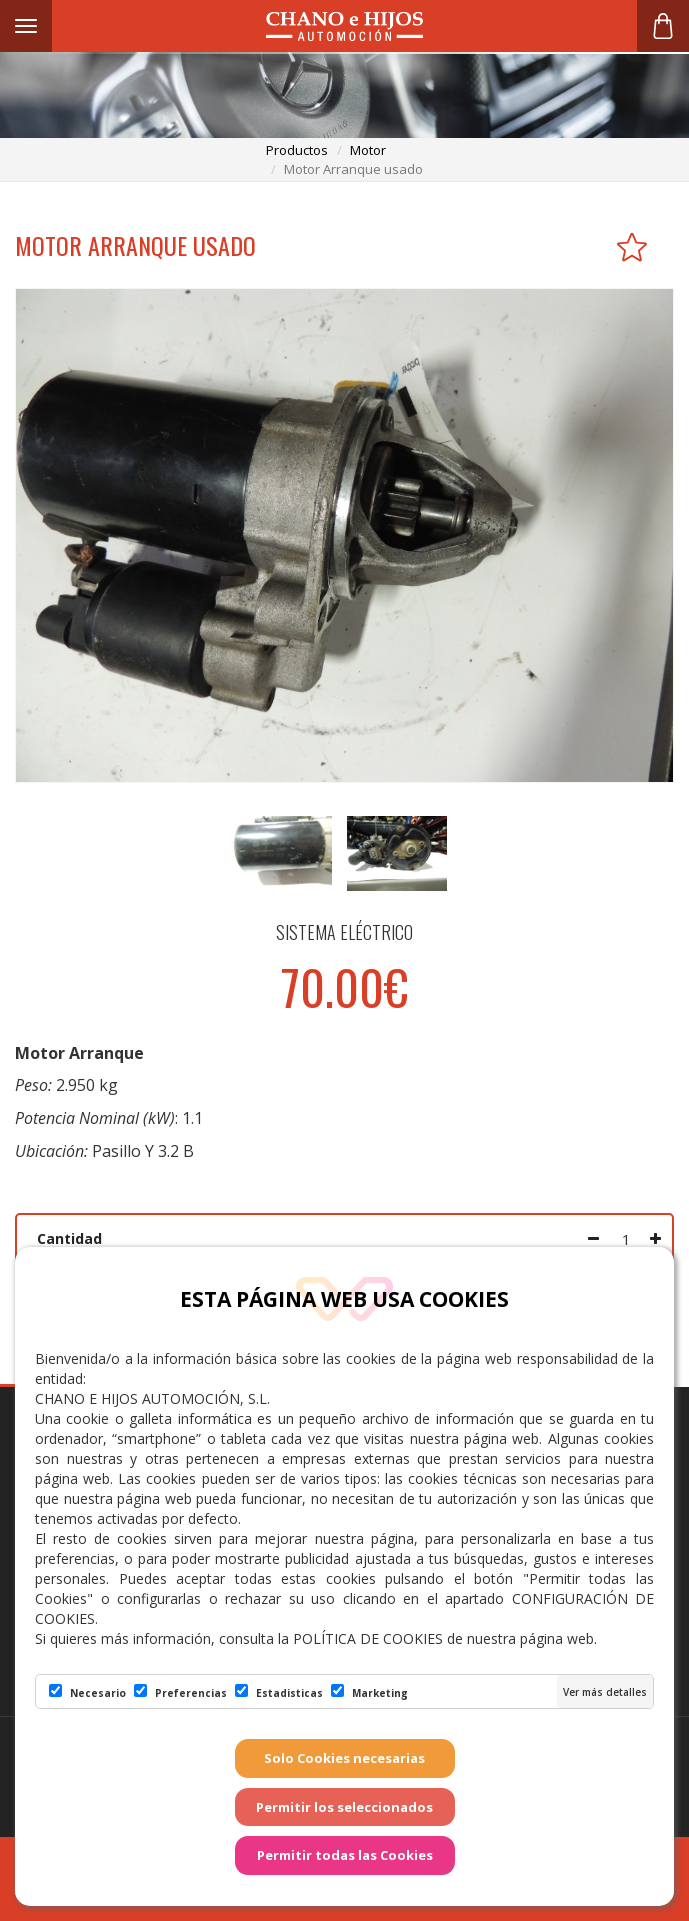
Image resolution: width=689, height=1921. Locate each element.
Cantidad (69, 1238)
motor (368, 150)
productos (297, 150)
